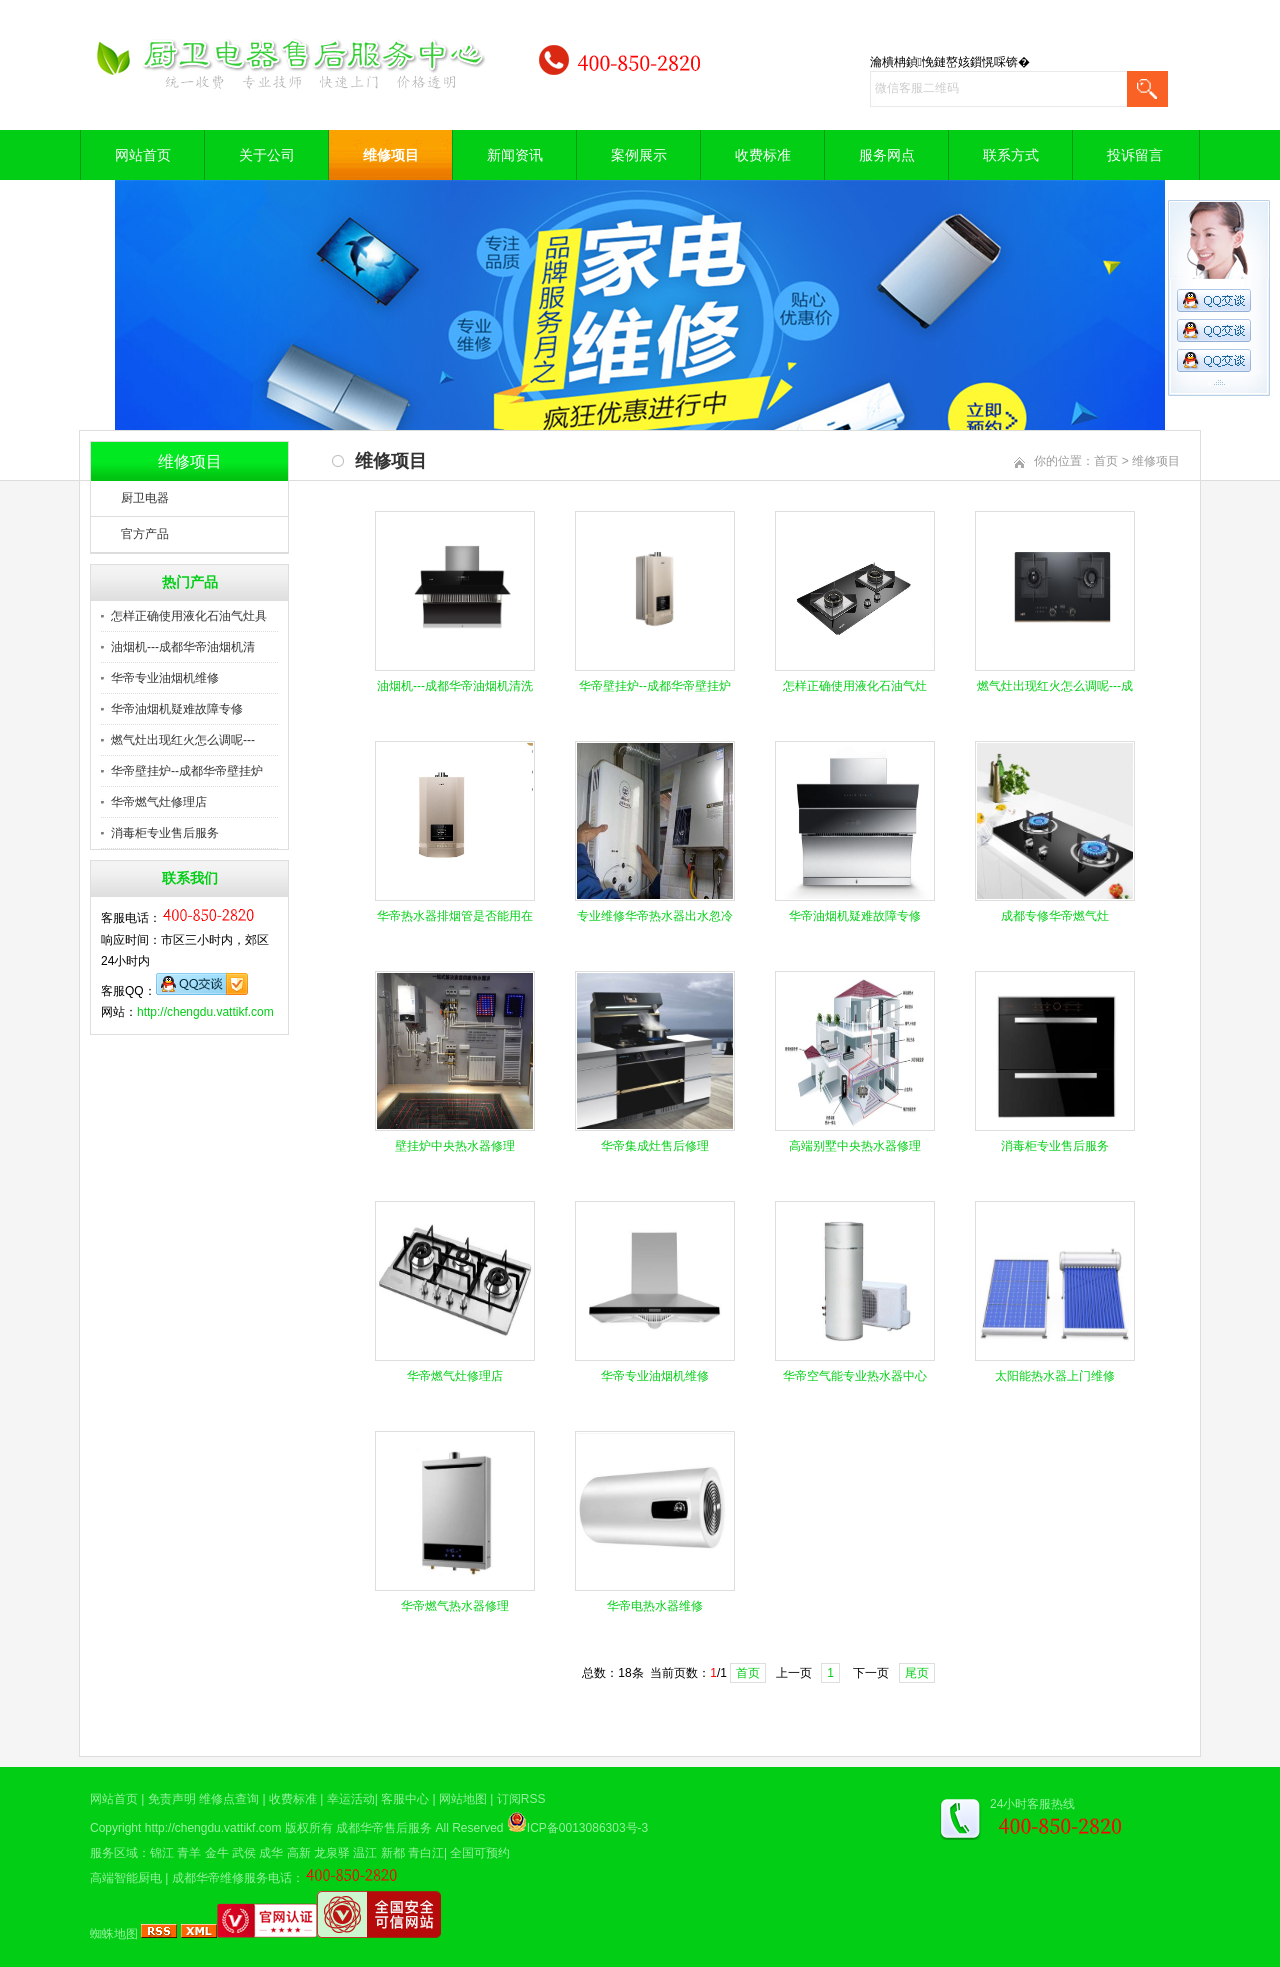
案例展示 (639, 155)
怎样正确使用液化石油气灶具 (189, 616)
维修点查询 (229, 1799)
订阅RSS (521, 1799)
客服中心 (405, 1799)
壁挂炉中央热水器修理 (455, 1146)
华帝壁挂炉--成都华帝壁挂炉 (187, 771)
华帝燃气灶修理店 (159, 802)
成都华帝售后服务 (384, 1828)
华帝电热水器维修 (655, 1606)
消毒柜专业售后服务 (165, 833)
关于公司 (267, 155)
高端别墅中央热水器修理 (855, 1146)
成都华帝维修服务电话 (232, 1878)
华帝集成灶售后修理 (655, 1146)
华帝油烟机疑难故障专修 (177, 709)
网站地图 (463, 1799)
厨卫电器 (145, 498)
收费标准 (763, 155)
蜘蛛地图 (114, 1934)
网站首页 (143, 155)
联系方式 (1011, 155)
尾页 (917, 1673)
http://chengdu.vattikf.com (205, 1012)
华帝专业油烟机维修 (165, 678)
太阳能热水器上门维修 (1055, 1376)
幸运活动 (351, 1799)
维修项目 (391, 155)
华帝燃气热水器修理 (455, 1606)
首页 (1106, 461)
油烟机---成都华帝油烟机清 (183, 647)
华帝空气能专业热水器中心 (855, 1376)
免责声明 (172, 1799)
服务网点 (887, 155)
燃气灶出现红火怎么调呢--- (183, 740)
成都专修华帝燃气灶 (1055, 916)
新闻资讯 (515, 155)
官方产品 (145, 534)
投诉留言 (1135, 155)
